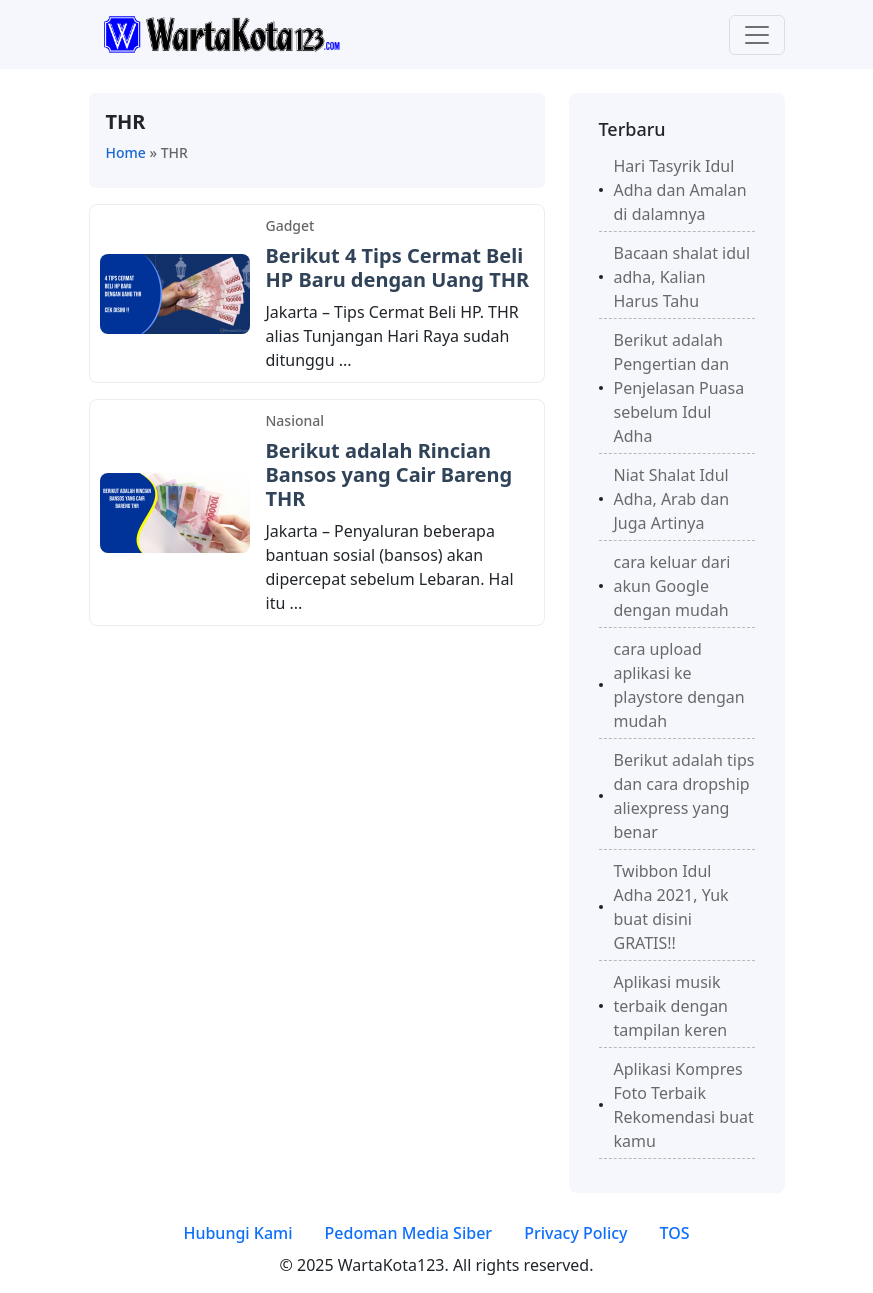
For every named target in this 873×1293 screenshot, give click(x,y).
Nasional (295, 420)
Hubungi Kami (237, 1233)
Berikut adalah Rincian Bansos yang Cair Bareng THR (389, 474)
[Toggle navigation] (757, 35)
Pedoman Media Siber (409, 1233)
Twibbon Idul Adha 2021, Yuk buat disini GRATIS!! (671, 907)
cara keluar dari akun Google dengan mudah (672, 586)
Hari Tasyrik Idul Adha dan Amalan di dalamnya (680, 190)
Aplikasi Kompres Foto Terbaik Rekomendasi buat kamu (684, 1105)
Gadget (290, 225)
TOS (675, 1233)
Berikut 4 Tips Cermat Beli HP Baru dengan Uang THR (398, 267)
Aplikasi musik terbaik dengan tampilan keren (671, 1006)
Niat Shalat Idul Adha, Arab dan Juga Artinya (672, 499)
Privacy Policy (575, 1233)
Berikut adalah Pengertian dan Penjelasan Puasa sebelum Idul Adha (679, 388)
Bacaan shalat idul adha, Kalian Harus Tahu (682, 277)
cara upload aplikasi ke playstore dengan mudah (679, 685)
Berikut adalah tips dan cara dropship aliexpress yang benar (684, 796)
